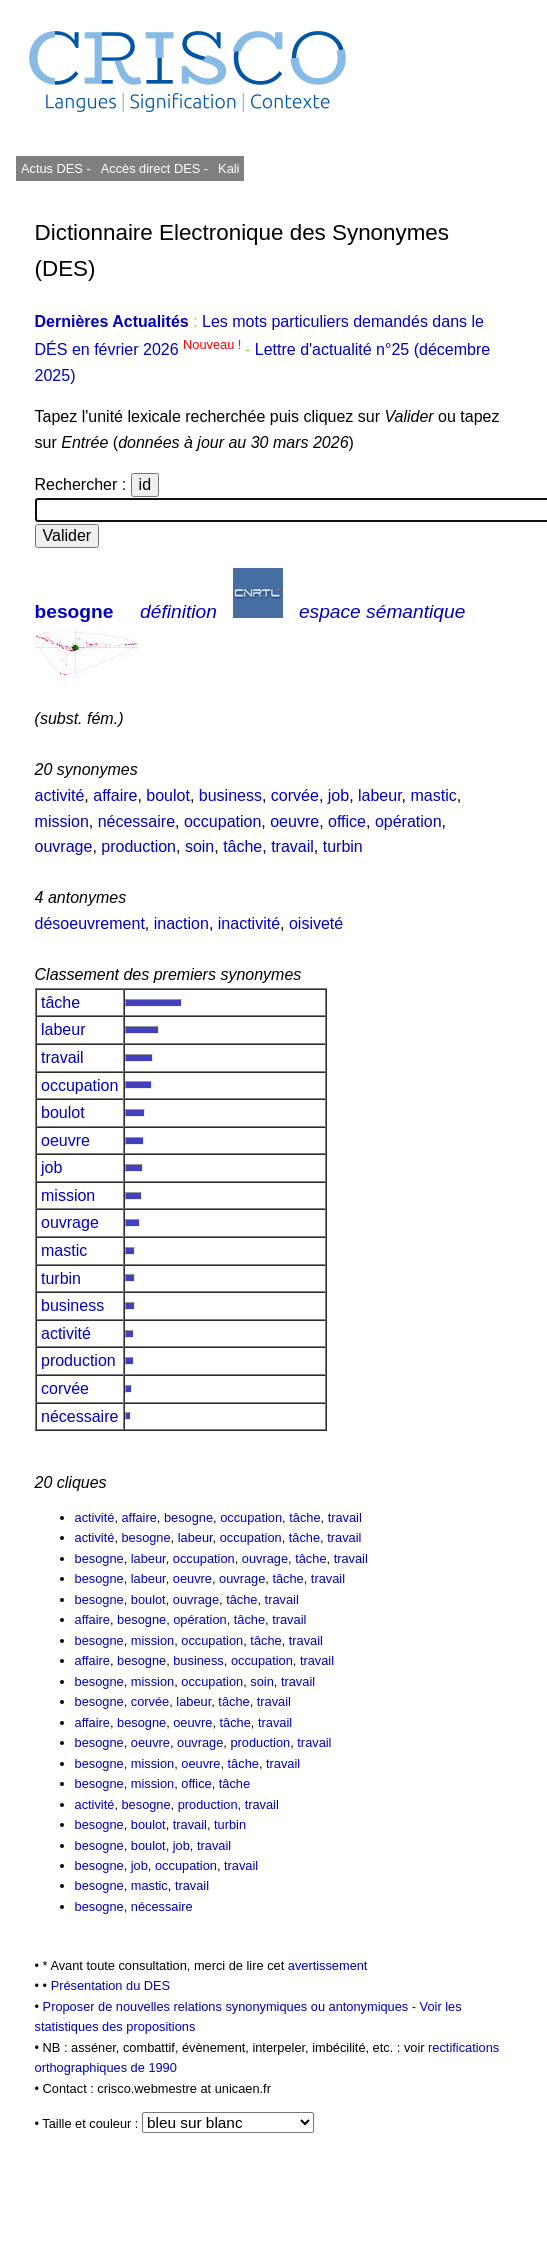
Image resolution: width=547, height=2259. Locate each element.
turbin (343, 846)
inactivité (249, 923)
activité (60, 795)
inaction (181, 923)
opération (408, 821)
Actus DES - (56, 168)
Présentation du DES (111, 1985)
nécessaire (136, 821)
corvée (295, 795)
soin (199, 846)
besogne (74, 611)
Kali (228, 168)
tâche (242, 846)
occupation (222, 821)
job (338, 795)
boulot (168, 795)
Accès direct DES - (154, 168)
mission (62, 821)
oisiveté (316, 923)
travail (292, 846)
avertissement (328, 1965)
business (230, 795)
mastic (434, 795)
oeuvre (294, 821)
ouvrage (64, 846)
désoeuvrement (90, 923)
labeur (380, 795)
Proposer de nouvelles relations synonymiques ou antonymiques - (231, 2006)
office (347, 821)
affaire (115, 795)
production (138, 846)
